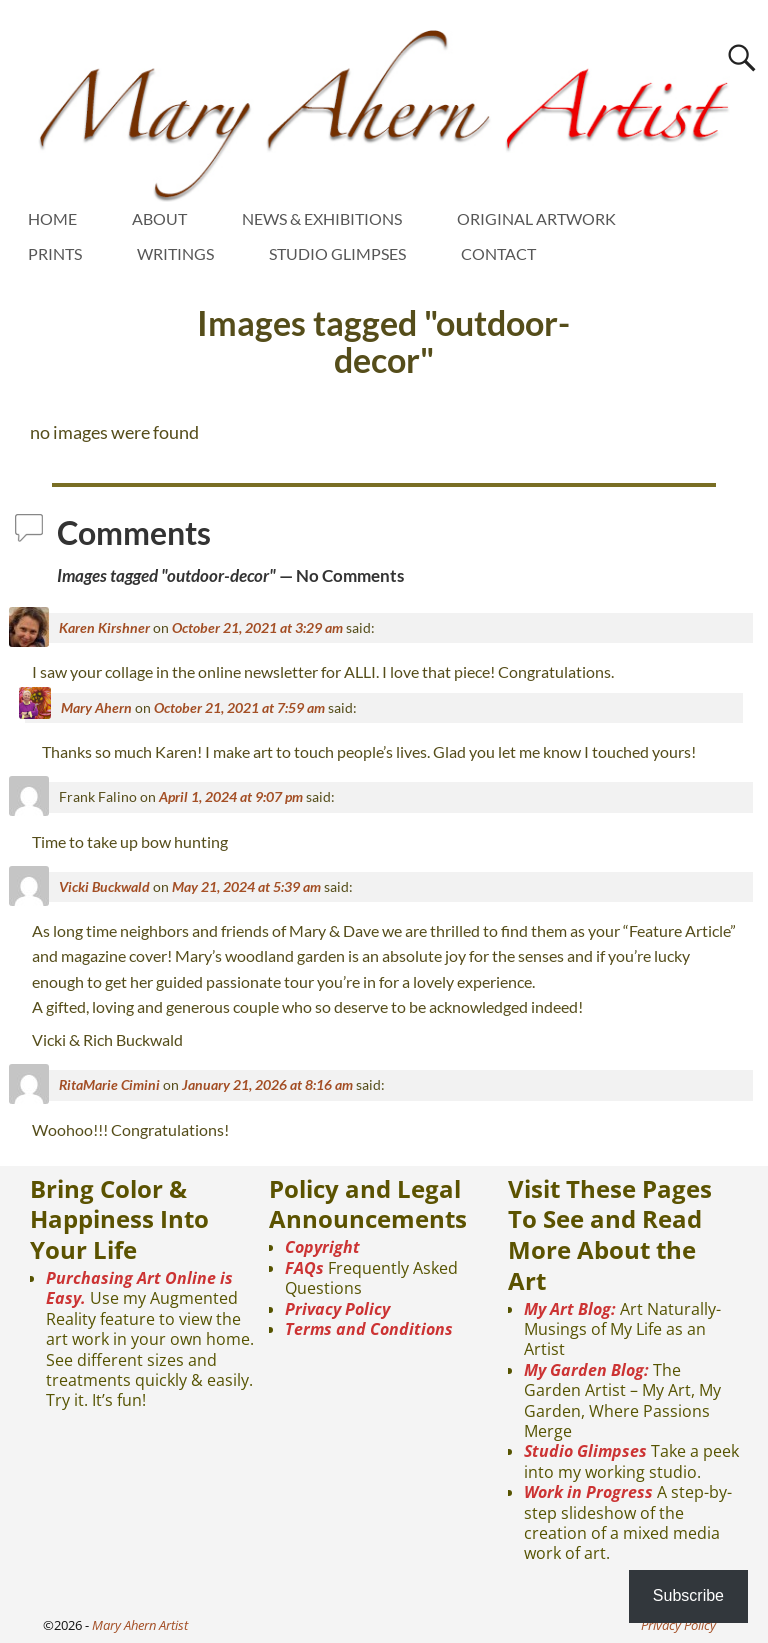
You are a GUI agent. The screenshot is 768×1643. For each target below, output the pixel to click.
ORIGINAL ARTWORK (536, 218)
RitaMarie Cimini (109, 1084)
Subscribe (688, 1595)
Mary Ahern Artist (140, 1625)
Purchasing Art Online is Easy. (139, 1288)
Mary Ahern (96, 707)
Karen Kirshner (104, 627)
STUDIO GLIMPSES (337, 253)
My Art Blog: (570, 1309)
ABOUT (159, 218)
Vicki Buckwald (104, 886)
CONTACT (498, 253)
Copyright (322, 1247)
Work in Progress (588, 1492)
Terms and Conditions (369, 1329)
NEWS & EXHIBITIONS (322, 218)
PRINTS (55, 253)
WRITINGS (175, 253)
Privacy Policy (337, 1309)
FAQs (304, 1268)
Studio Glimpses (585, 1451)
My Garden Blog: (586, 1370)
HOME (52, 218)
